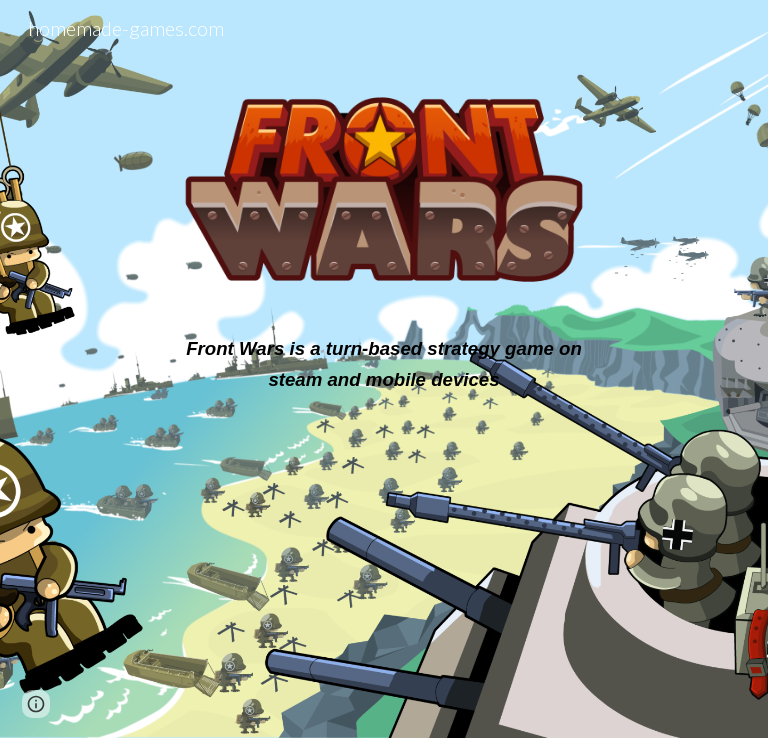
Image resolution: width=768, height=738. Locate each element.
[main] (383, 364)
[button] (36, 704)
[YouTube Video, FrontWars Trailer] (383, 544)
